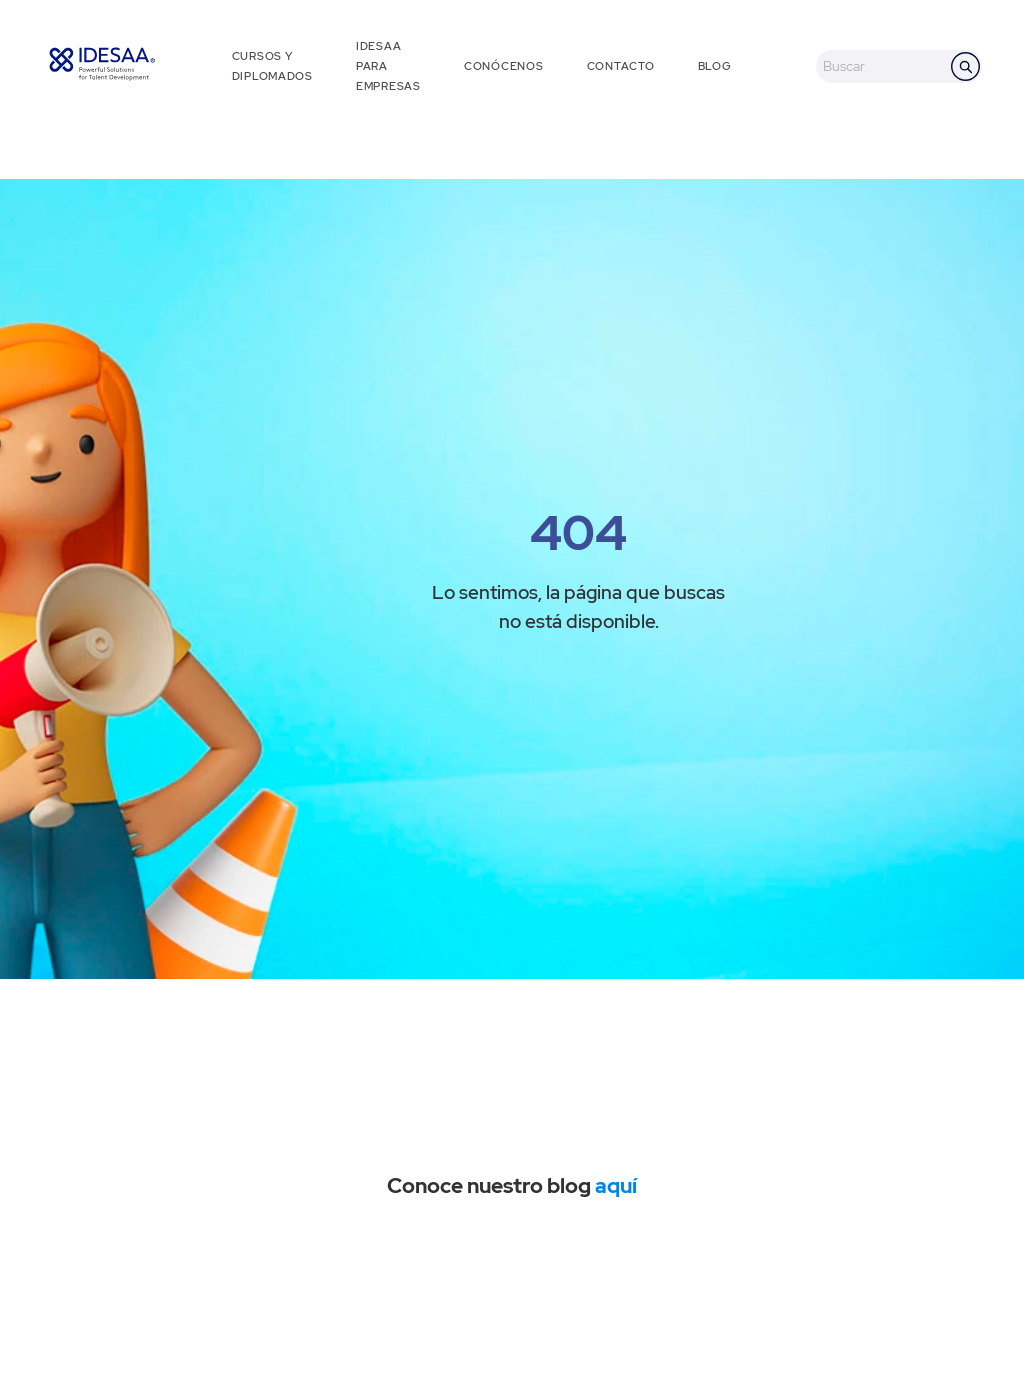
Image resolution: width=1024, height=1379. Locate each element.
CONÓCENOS (503, 66)
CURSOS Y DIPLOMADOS (272, 66)
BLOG (715, 66)
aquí (616, 1185)
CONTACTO (621, 66)
